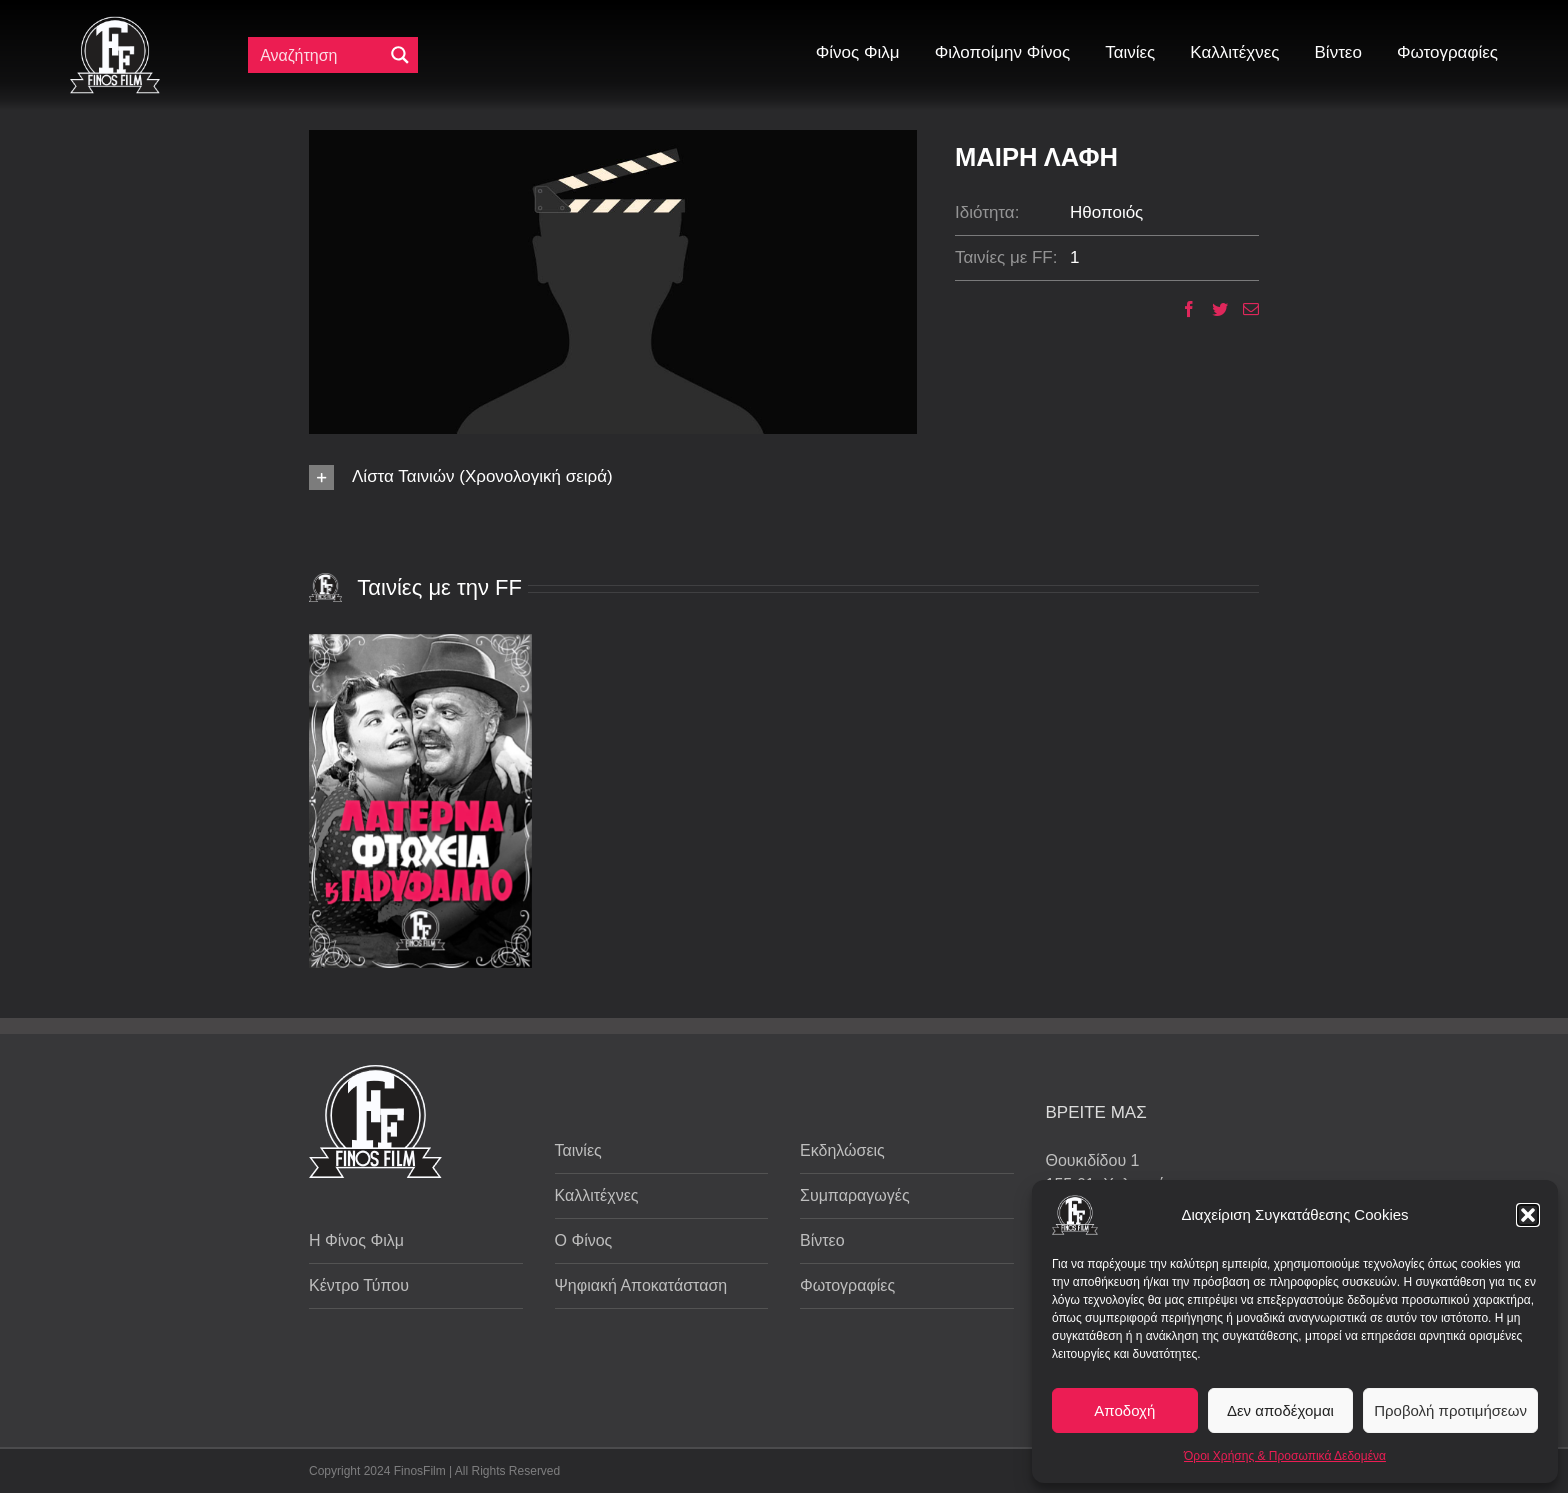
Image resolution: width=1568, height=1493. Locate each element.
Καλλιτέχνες (597, 1195)
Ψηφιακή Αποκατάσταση (641, 1285)
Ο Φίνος (584, 1240)
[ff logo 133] (115, 24)
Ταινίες (578, 1150)
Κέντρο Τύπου (359, 1285)
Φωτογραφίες (847, 1285)
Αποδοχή (1124, 1410)
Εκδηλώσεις (842, 1150)
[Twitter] (1212, 309)
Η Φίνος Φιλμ (356, 1240)
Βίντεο (822, 1240)
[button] (1528, 1215)
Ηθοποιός (1106, 212)
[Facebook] (1181, 309)
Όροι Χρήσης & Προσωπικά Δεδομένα (1285, 1456)
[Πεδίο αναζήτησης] (320, 55)
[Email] (1243, 309)
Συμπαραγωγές (855, 1195)
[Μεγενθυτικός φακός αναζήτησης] (400, 55)
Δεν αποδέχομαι (1280, 1410)
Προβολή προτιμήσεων (1450, 1410)
